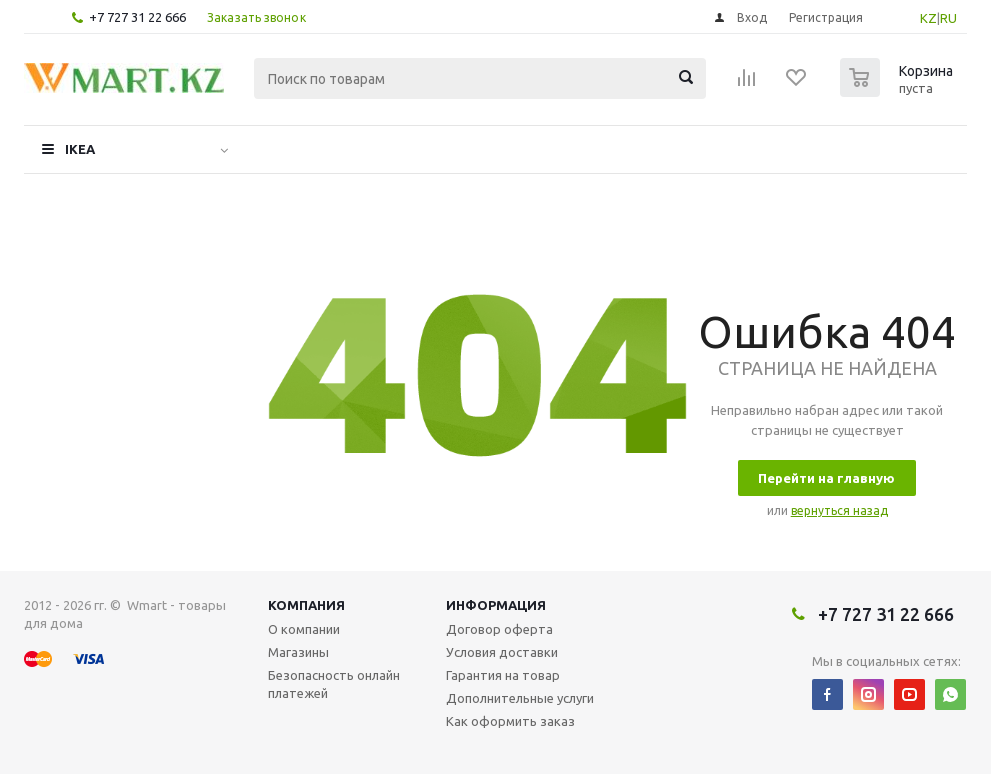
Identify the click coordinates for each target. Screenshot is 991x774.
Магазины (298, 652)
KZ (928, 18)
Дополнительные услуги (520, 698)
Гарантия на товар (503, 675)
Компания (306, 605)
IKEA (80, 149)
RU (948, 18)
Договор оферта (499, 629)
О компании (304, 629)
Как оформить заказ (510, 721)
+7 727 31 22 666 (137, 17)
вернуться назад (839, 510)
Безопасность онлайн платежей (334, 684)
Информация (496, 605)
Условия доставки (502, 652)
